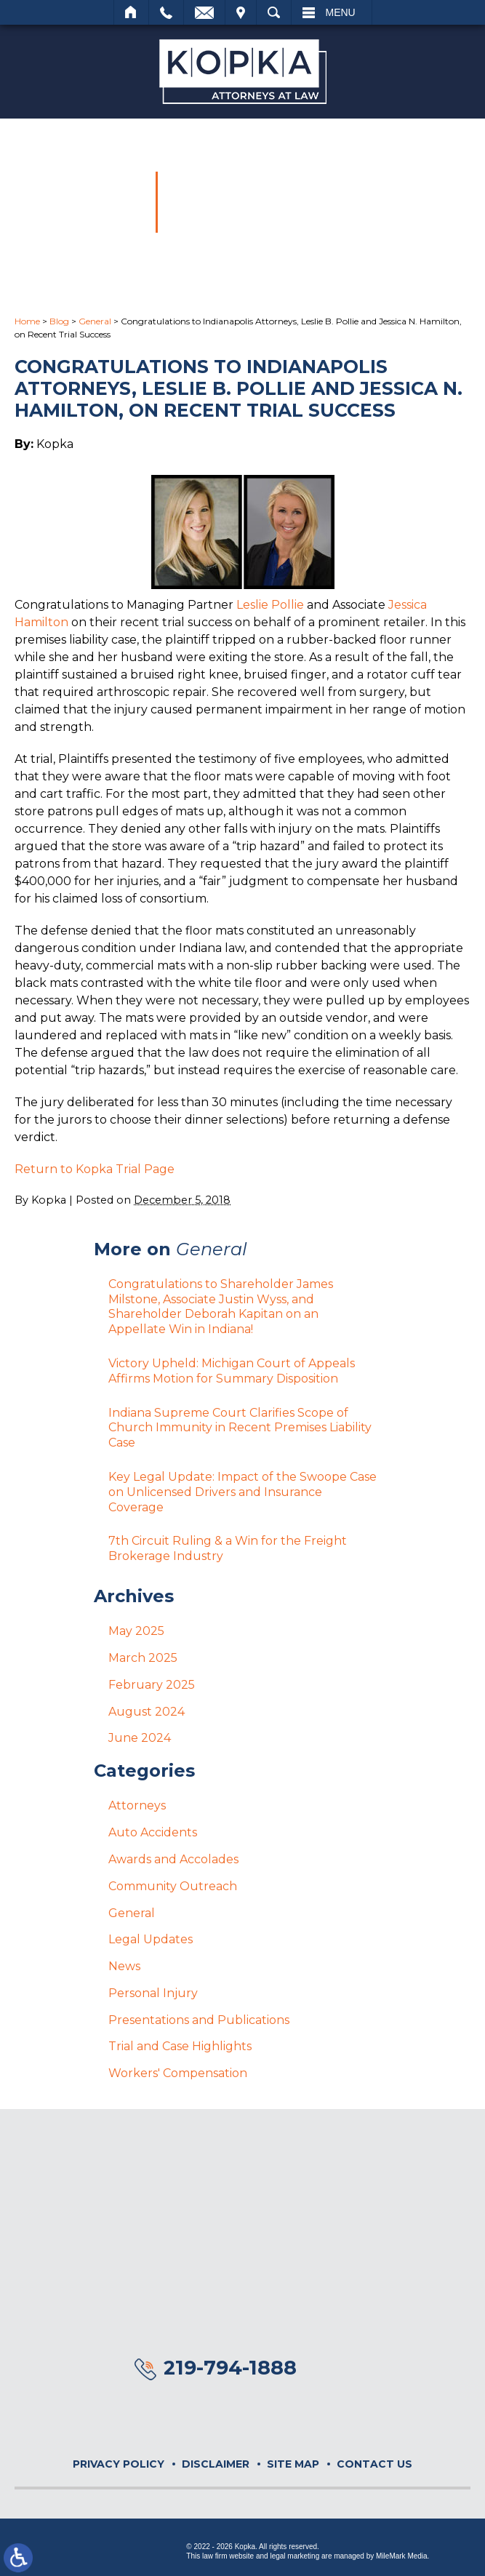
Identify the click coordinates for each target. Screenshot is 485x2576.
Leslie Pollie (270, 605)
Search (274, 12)
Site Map (293, 2464)
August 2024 (146, 1712)
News (124, 1966)
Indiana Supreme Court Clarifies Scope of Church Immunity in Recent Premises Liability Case (240, 1428)
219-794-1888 (230, 2368)
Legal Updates (150, 1939)
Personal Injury (153, 1993)
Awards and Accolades (173, 1859)
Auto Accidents (152, 1832)
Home (131, 12)
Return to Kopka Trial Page (95, 1169)
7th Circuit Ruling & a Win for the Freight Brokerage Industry (227, 1548)
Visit (240, 12)
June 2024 (139, 1738)
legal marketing (294, 2556)
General (95, 321)
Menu (341, 12)
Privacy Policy (118, 2464)
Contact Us (374, 2464)
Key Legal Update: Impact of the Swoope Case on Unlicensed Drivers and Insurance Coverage (242, 1492)
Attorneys (137, 1805)
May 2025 (136, 1631)
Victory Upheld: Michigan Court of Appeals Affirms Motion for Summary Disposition (231, 1370)
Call (166, 12)
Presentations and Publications (198, 2020)
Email (204, 12)
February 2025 (151, 1685)
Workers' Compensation (177, 2073)
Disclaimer (215, 2464)
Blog (59, 321)
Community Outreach (172, 1886)
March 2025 (142, 1658)
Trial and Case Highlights (180, 2046)
